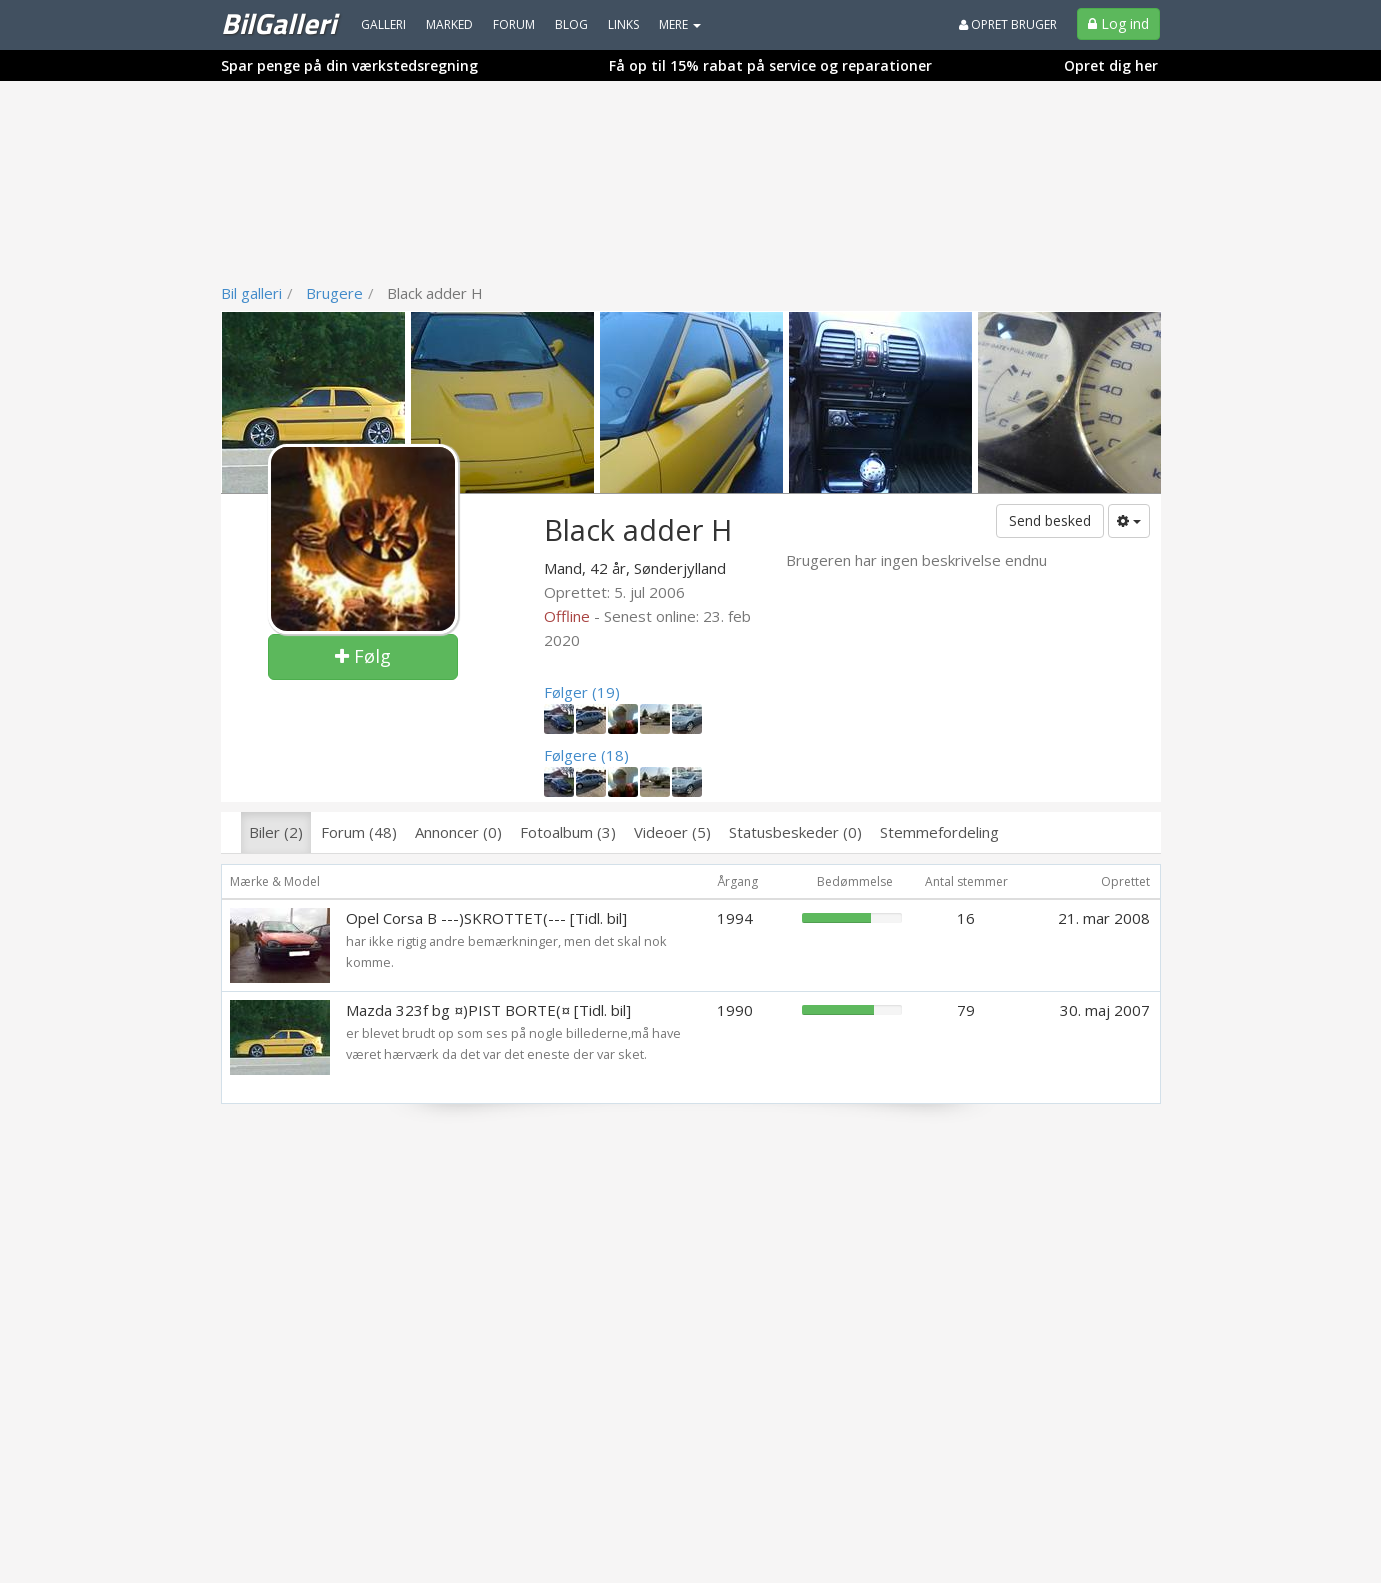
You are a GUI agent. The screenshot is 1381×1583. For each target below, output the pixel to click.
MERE (680, 24)
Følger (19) (582, 692)
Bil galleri (251, 293)
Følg (363, 656)
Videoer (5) (672, 832)
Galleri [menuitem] (383, 24)
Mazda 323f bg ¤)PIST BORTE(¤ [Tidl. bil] (488, 1010)
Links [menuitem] (623, 24)
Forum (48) (359, 832)
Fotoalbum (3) (568, 832)
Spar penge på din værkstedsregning (349, 65)
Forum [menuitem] (514, 24)
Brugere (334, 293)
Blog (571, 24)
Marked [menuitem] (449, 24)
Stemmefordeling (939, 832)
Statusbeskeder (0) (795, 832)
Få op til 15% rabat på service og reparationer (770, 65)
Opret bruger (1008, 24)
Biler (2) (276, 832)
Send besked (1050, 520)
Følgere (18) (586, 755)
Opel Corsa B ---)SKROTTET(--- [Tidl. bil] (486, 918)
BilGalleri (278, 23)
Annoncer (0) (458, 832)
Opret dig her (1111, 65)
